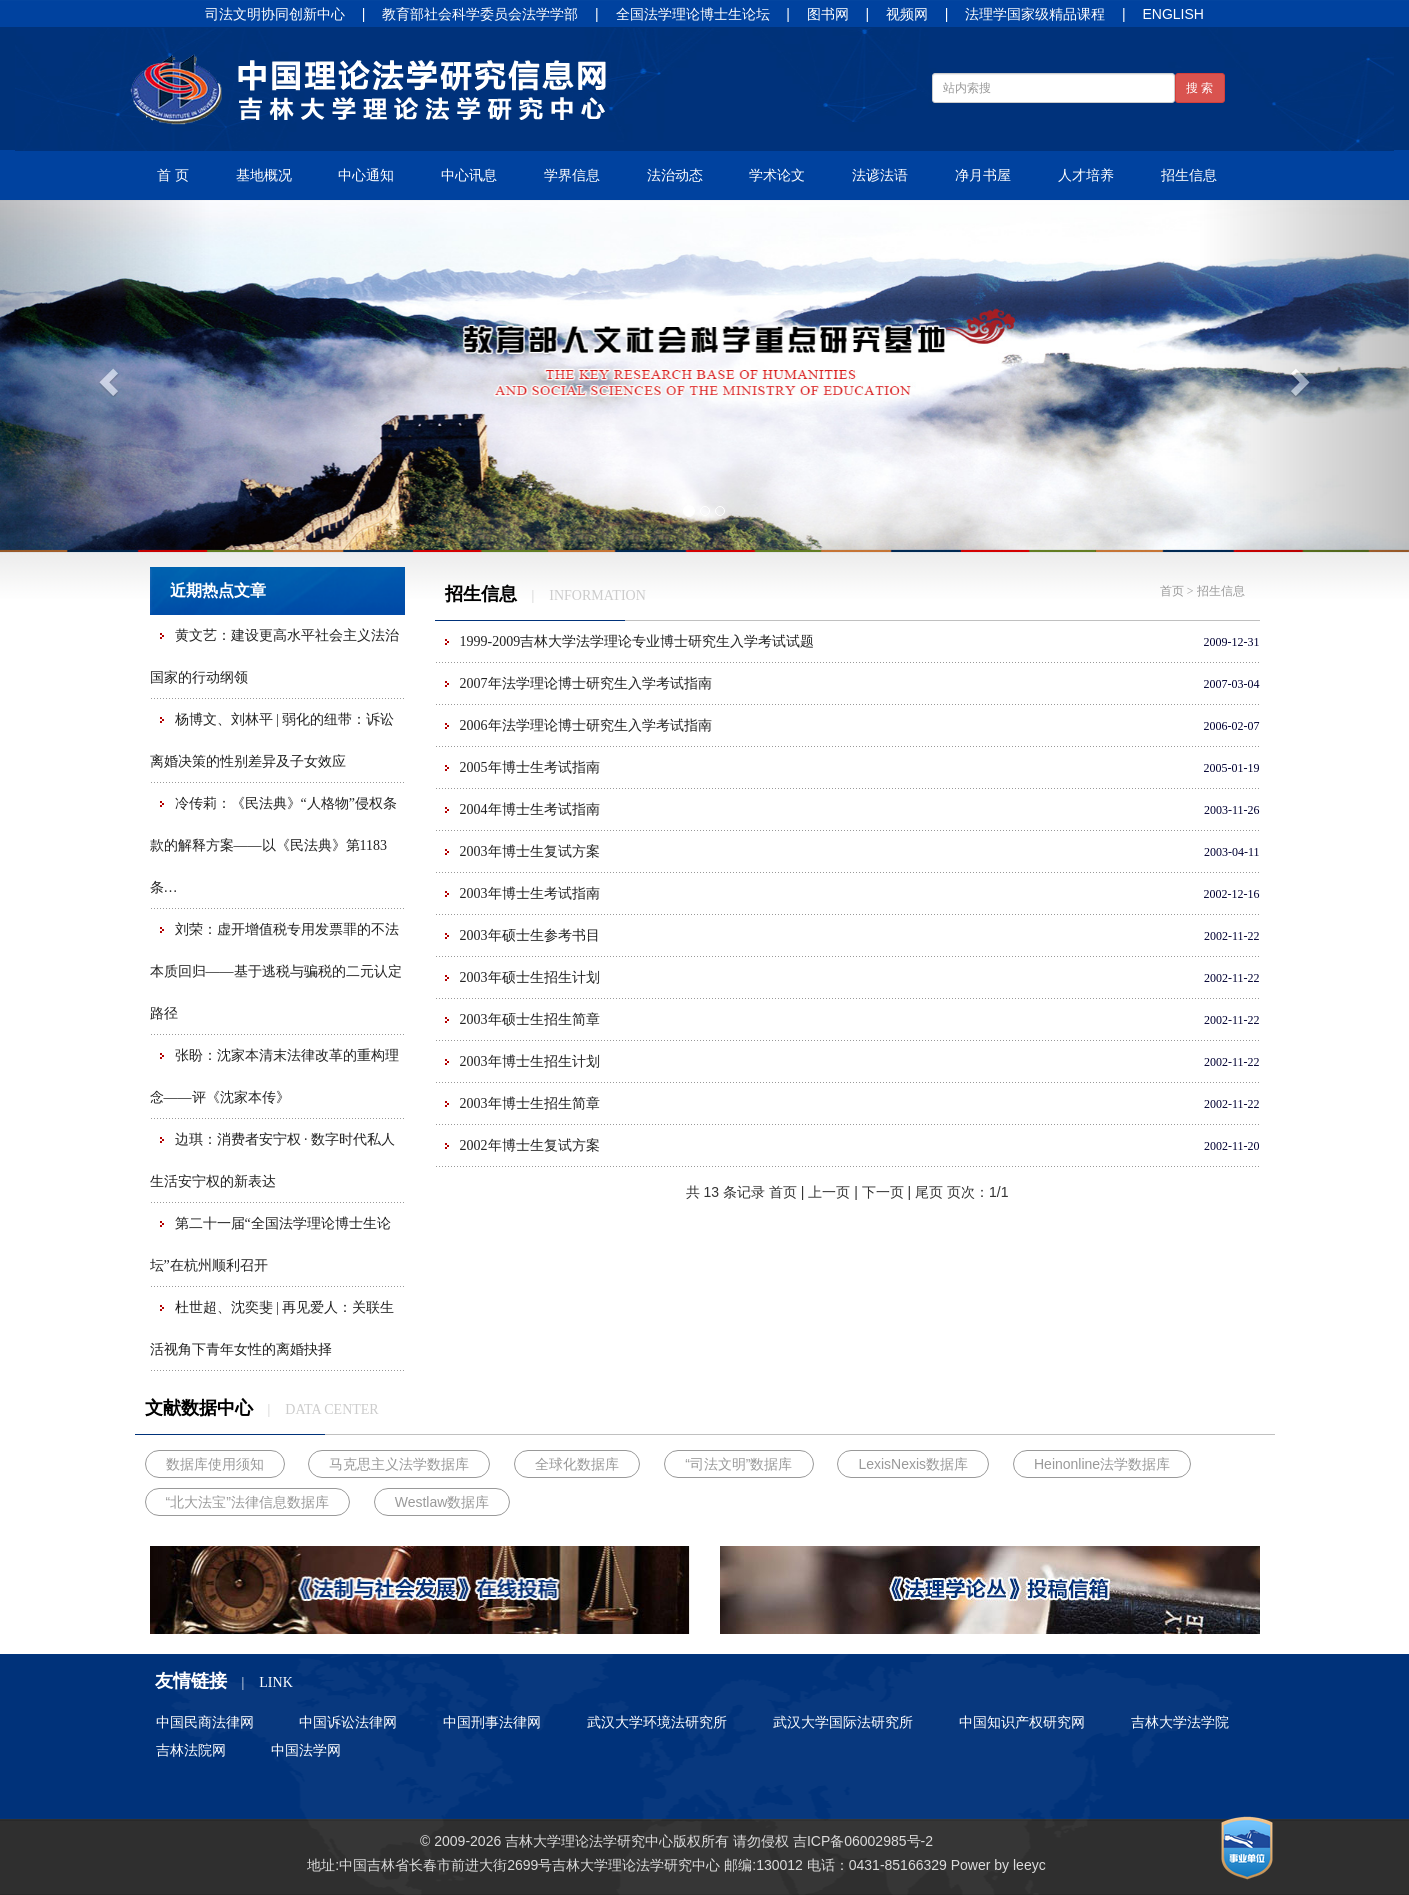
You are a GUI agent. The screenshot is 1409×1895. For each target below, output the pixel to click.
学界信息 (572, 175)
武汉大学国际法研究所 (843, 1722)
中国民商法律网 (205, 1722)
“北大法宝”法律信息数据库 (247, 1502)
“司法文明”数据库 (738, 1464)
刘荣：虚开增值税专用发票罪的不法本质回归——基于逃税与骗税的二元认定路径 (276, 971)
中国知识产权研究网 (1022, 1722)
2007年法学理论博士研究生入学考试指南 (586, 683)
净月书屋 (983, 175)
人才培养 (1086, 175)
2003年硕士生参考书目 (530, 935)
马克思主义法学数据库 (399, 1464)
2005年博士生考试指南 (530, 767)
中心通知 (366, 175)
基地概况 (264, 175)
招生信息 (1189, 175)
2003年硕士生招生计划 (530, 977)
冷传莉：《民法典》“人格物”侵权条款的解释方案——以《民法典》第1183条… (273, 845)
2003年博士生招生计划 (530, 1061)
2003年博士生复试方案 (530, 851)
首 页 (173, 175)
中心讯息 (469, 175)
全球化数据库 (577, 1464)
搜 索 (1199, 88)
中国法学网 (306, 1750)
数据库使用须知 (215, 1464)
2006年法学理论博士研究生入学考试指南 (586, 725)
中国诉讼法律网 (348, 1722)
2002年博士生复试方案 (530, 1145)
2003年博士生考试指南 (530, 893)
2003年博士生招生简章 (530, 1103)
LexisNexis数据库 (913, 1464)
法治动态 (675, 175)
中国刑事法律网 (492, 1722)
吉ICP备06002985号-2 (863, 1841)
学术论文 (777, 175)
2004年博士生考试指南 (530, 809)
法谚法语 (880, 175)
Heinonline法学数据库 (1102, 1464)
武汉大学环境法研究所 (657, 1722)
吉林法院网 (191, 1750)
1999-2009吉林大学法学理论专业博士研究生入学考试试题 (637, 641)
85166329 (916, 1865)
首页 (1172, 591)
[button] (105, 376)
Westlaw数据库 (442, 1502)
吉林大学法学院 (1180, 1722)
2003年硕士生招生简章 (530, 1019)
